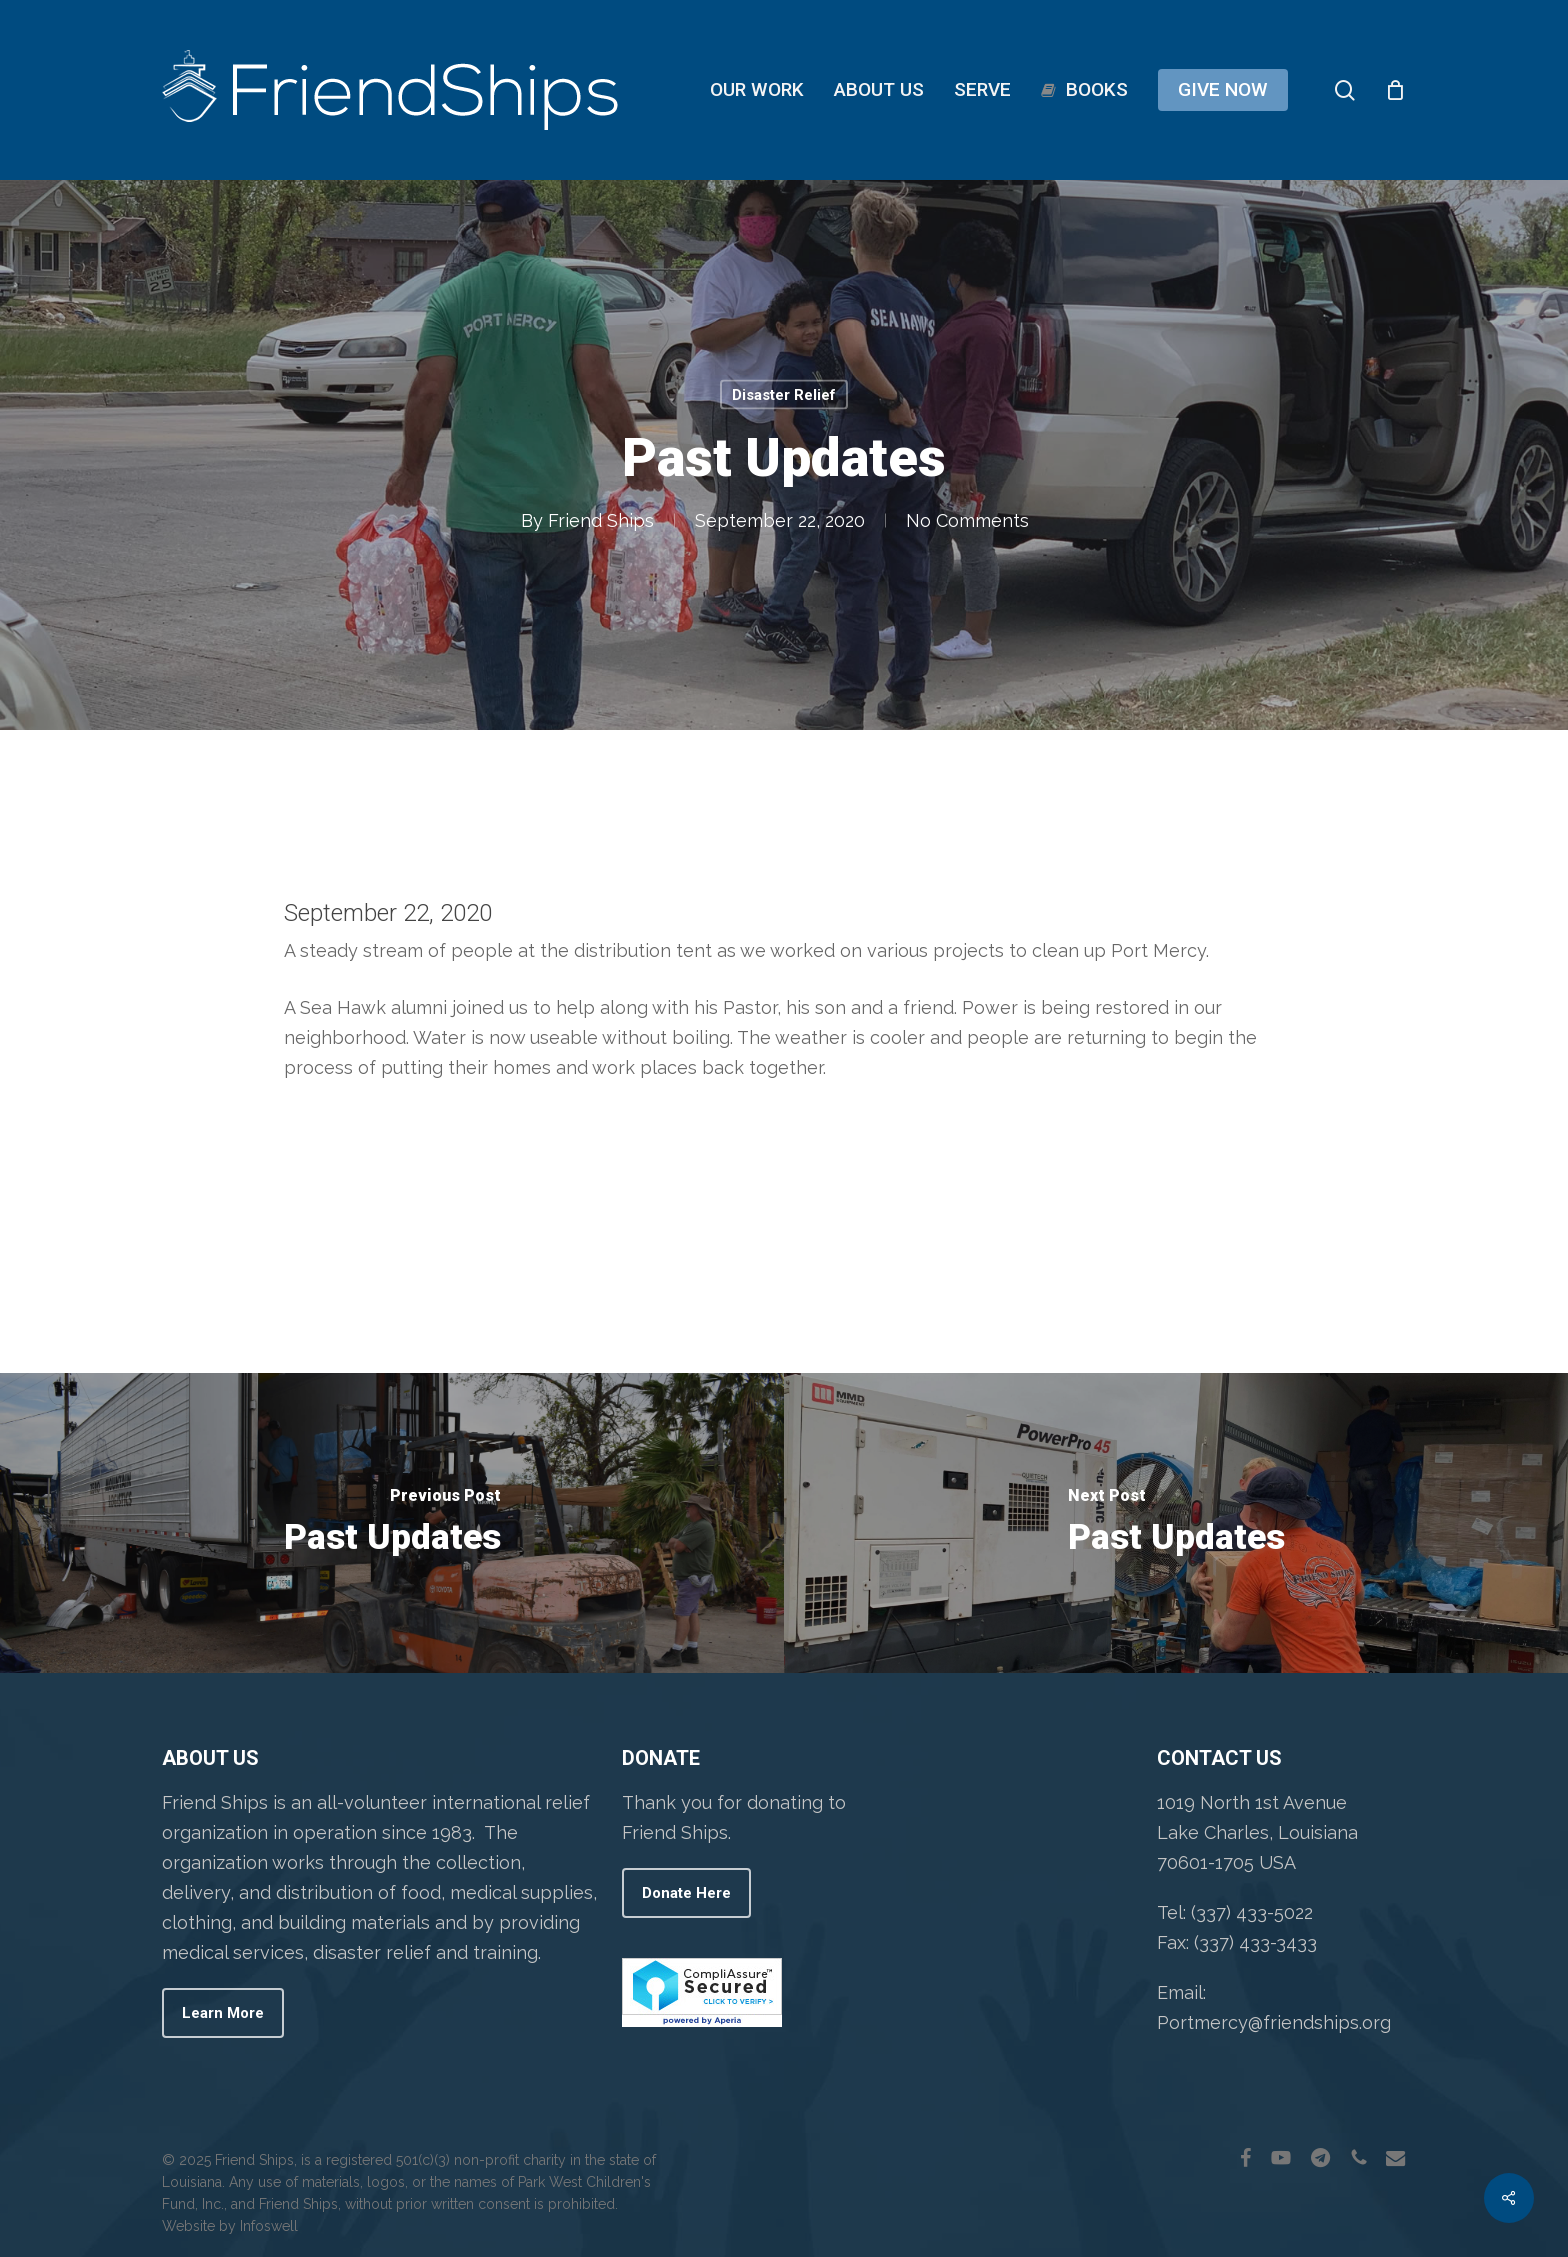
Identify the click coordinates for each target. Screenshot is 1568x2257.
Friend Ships (600, 520)
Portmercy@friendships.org (1274, 2022)
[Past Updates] (392, 1523)
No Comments (966, 520)
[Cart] (1396, 90)
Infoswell (269, 2226)
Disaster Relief (784, 395)
